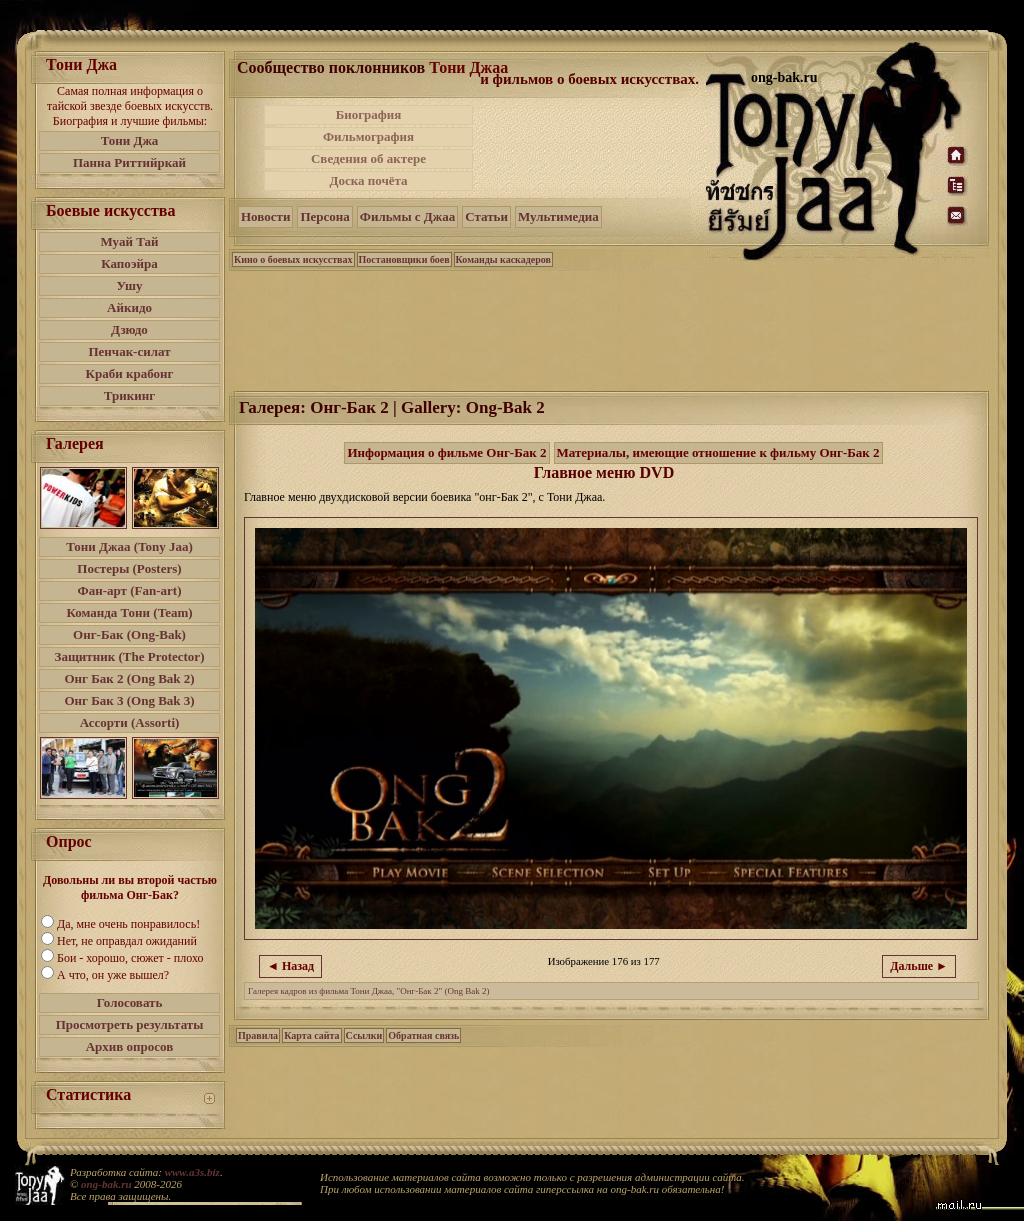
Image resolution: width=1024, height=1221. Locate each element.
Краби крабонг (130, 373)
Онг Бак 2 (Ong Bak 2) (129, 678)
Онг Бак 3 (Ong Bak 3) (129, 700)
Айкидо (129, 307)
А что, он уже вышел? (113, 975)
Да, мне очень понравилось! (128, 924)
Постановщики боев (404, 259)
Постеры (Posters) (129, 568)
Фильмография (368, 136)
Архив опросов (130, 1046)
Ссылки (364, 1035)
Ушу (130, 285)
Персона (324, 216)
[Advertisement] (591, 148)
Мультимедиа (558, 216)
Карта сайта (311, 1035)
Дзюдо (129, 329)
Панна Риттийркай (129, 162)
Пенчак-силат (129, 351)
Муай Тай (129, 241)
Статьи (486, 216)
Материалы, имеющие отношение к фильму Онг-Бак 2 (718, 452)
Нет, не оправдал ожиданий (127, 941)
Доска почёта (368, 180)
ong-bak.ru (106, 1184)
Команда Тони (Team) (129, 612)
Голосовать (130, 1002)
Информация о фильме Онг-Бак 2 (446, 452)
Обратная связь (423, 1035)
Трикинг (129, 395)
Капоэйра (129, 263)
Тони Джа (130, 140)
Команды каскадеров (503, 259)
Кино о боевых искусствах (293, 259)
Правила (258, 1035)
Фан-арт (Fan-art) (130, 590)
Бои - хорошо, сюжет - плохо (130, 958)
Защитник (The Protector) (130, 656)
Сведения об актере (368, 158)
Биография (369, 114)
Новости (265, 216)
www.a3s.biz (192, 1172)
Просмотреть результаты (130, 1024)
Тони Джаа (468, 67)
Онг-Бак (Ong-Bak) (129, 634)
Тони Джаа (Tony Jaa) (129, 546)
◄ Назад (290, 966)
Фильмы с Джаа (407, 216)
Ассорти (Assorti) (130, 722)
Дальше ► (919, 966)
